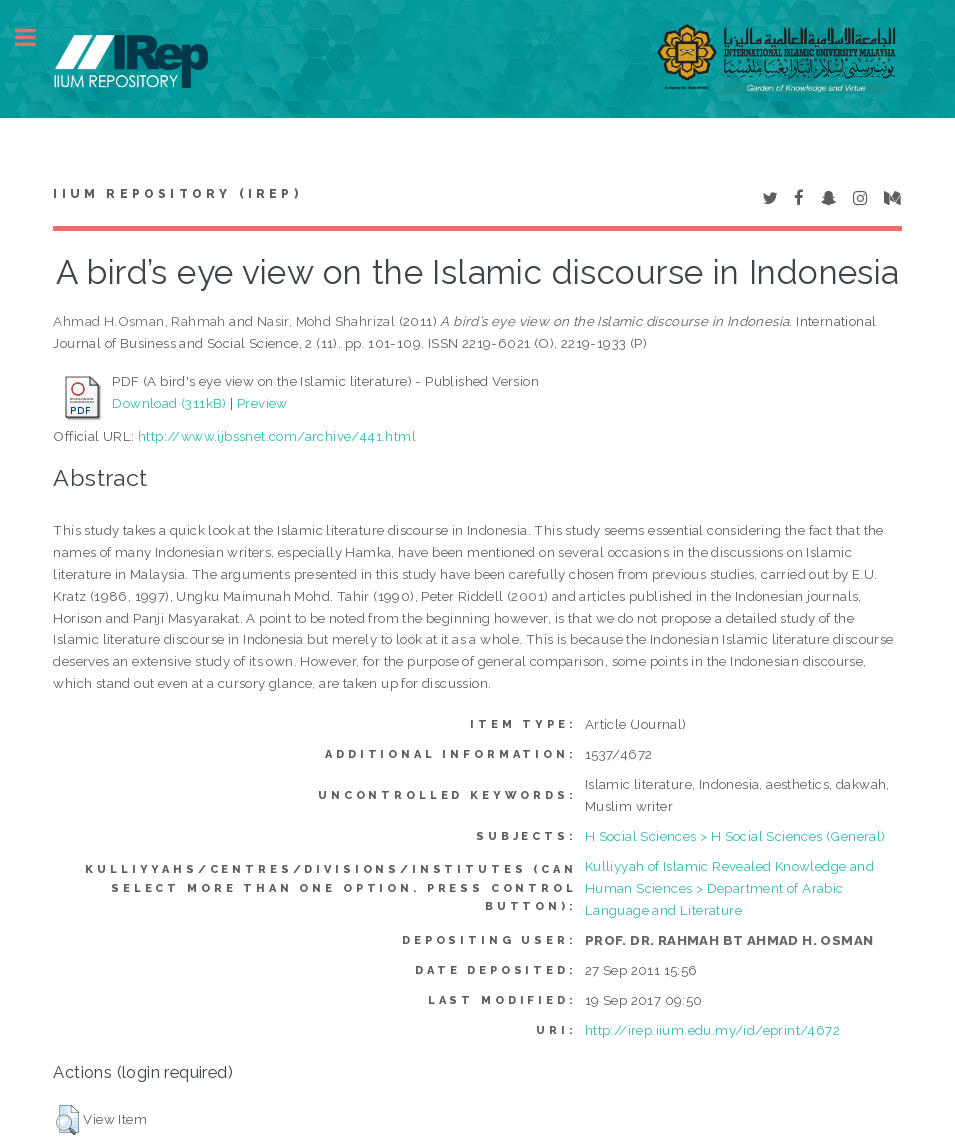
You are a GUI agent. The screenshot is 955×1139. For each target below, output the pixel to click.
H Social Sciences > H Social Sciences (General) (735, 836)
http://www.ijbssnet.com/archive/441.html (277, 436)
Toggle (36, 37)
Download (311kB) (169, 403)
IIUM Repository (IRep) (177, 194)
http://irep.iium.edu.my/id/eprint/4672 (712, 1030)
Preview (262, 403)
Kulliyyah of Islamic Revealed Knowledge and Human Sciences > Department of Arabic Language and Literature (729, 888)
